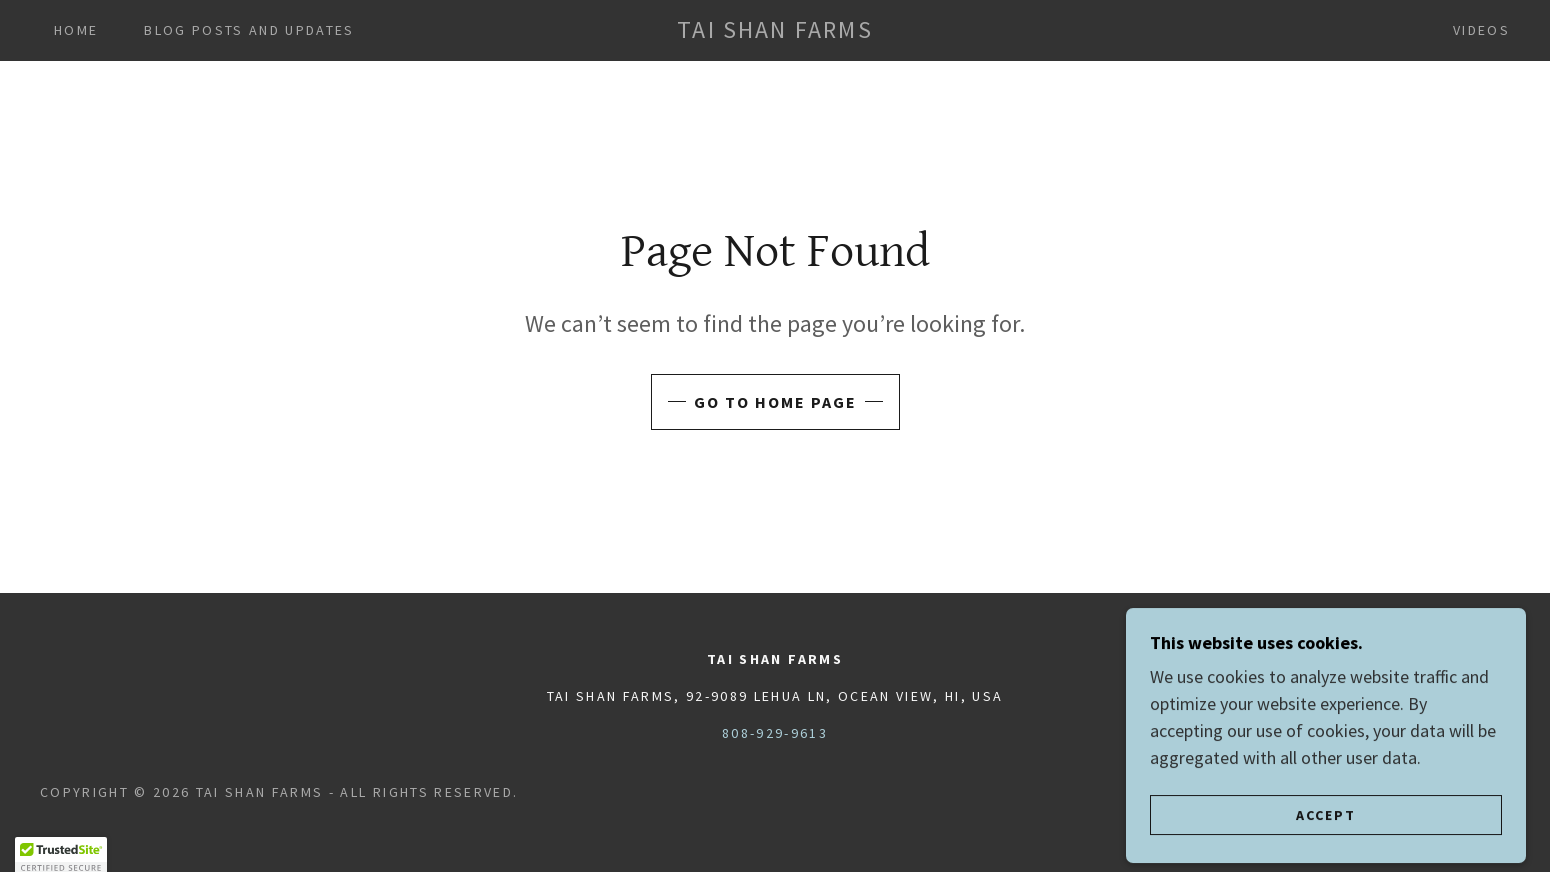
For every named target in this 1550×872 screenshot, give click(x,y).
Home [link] (76, 30)
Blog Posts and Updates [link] (249, 30)
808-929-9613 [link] (775, 733)
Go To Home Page (775, 402)
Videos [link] (1481, 30)
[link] (775, 31)
